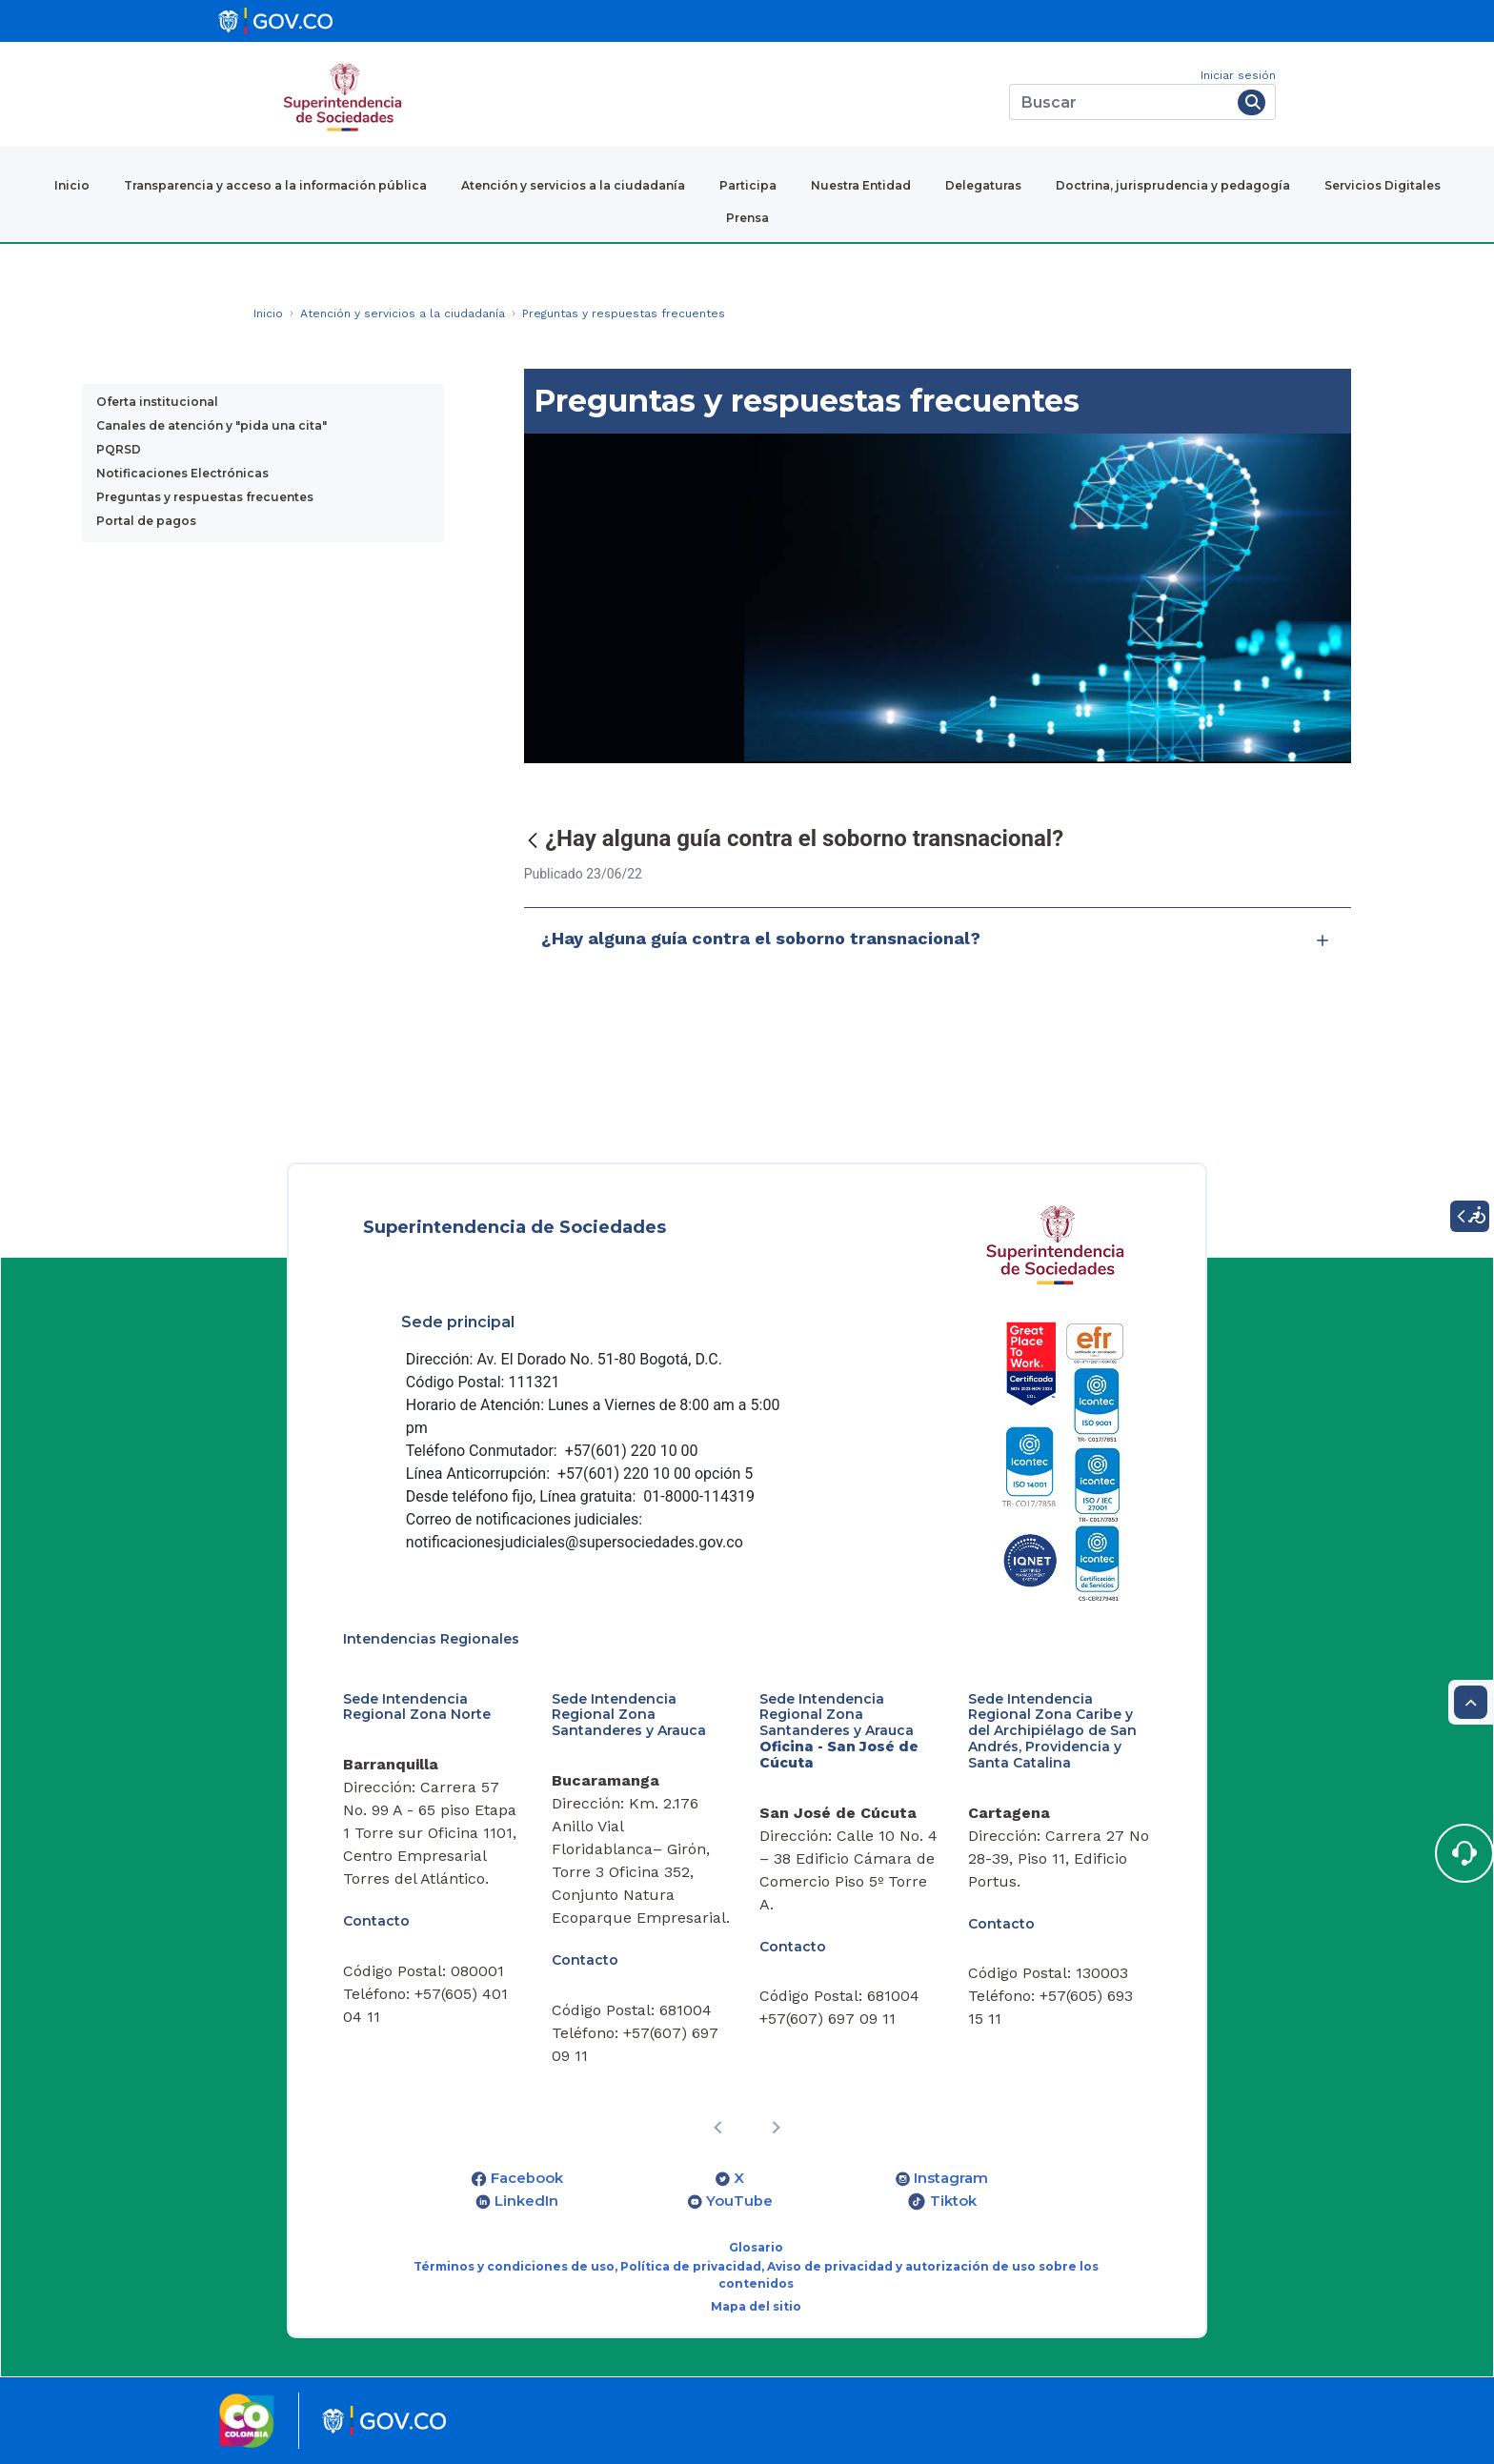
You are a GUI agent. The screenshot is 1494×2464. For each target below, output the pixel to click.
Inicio (72, 185)
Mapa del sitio (756, 2306)
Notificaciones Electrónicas (182, 473)
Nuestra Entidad (861, 185)
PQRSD (118, 449)
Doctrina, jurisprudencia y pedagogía (1173, 185)
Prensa (747, 218)
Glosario (756, 2247)
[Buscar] (1120, 102)
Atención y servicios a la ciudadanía (573, 185)
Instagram (951, 2178)
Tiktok (953, 2201)
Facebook (527, 2178)
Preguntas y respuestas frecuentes (204, 497)
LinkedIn (526, 2201)
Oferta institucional (157, 401)
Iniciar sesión (1238, 75)
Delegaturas (983, 185)
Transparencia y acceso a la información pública (275, 185)
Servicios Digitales (1382, 185)
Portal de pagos (146, 521)
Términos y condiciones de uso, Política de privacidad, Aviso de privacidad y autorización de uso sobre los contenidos (756, 2275)
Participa (748, 185)
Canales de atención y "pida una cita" (211, 425)
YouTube (739, 2201)
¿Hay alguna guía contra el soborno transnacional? (937, 938)
